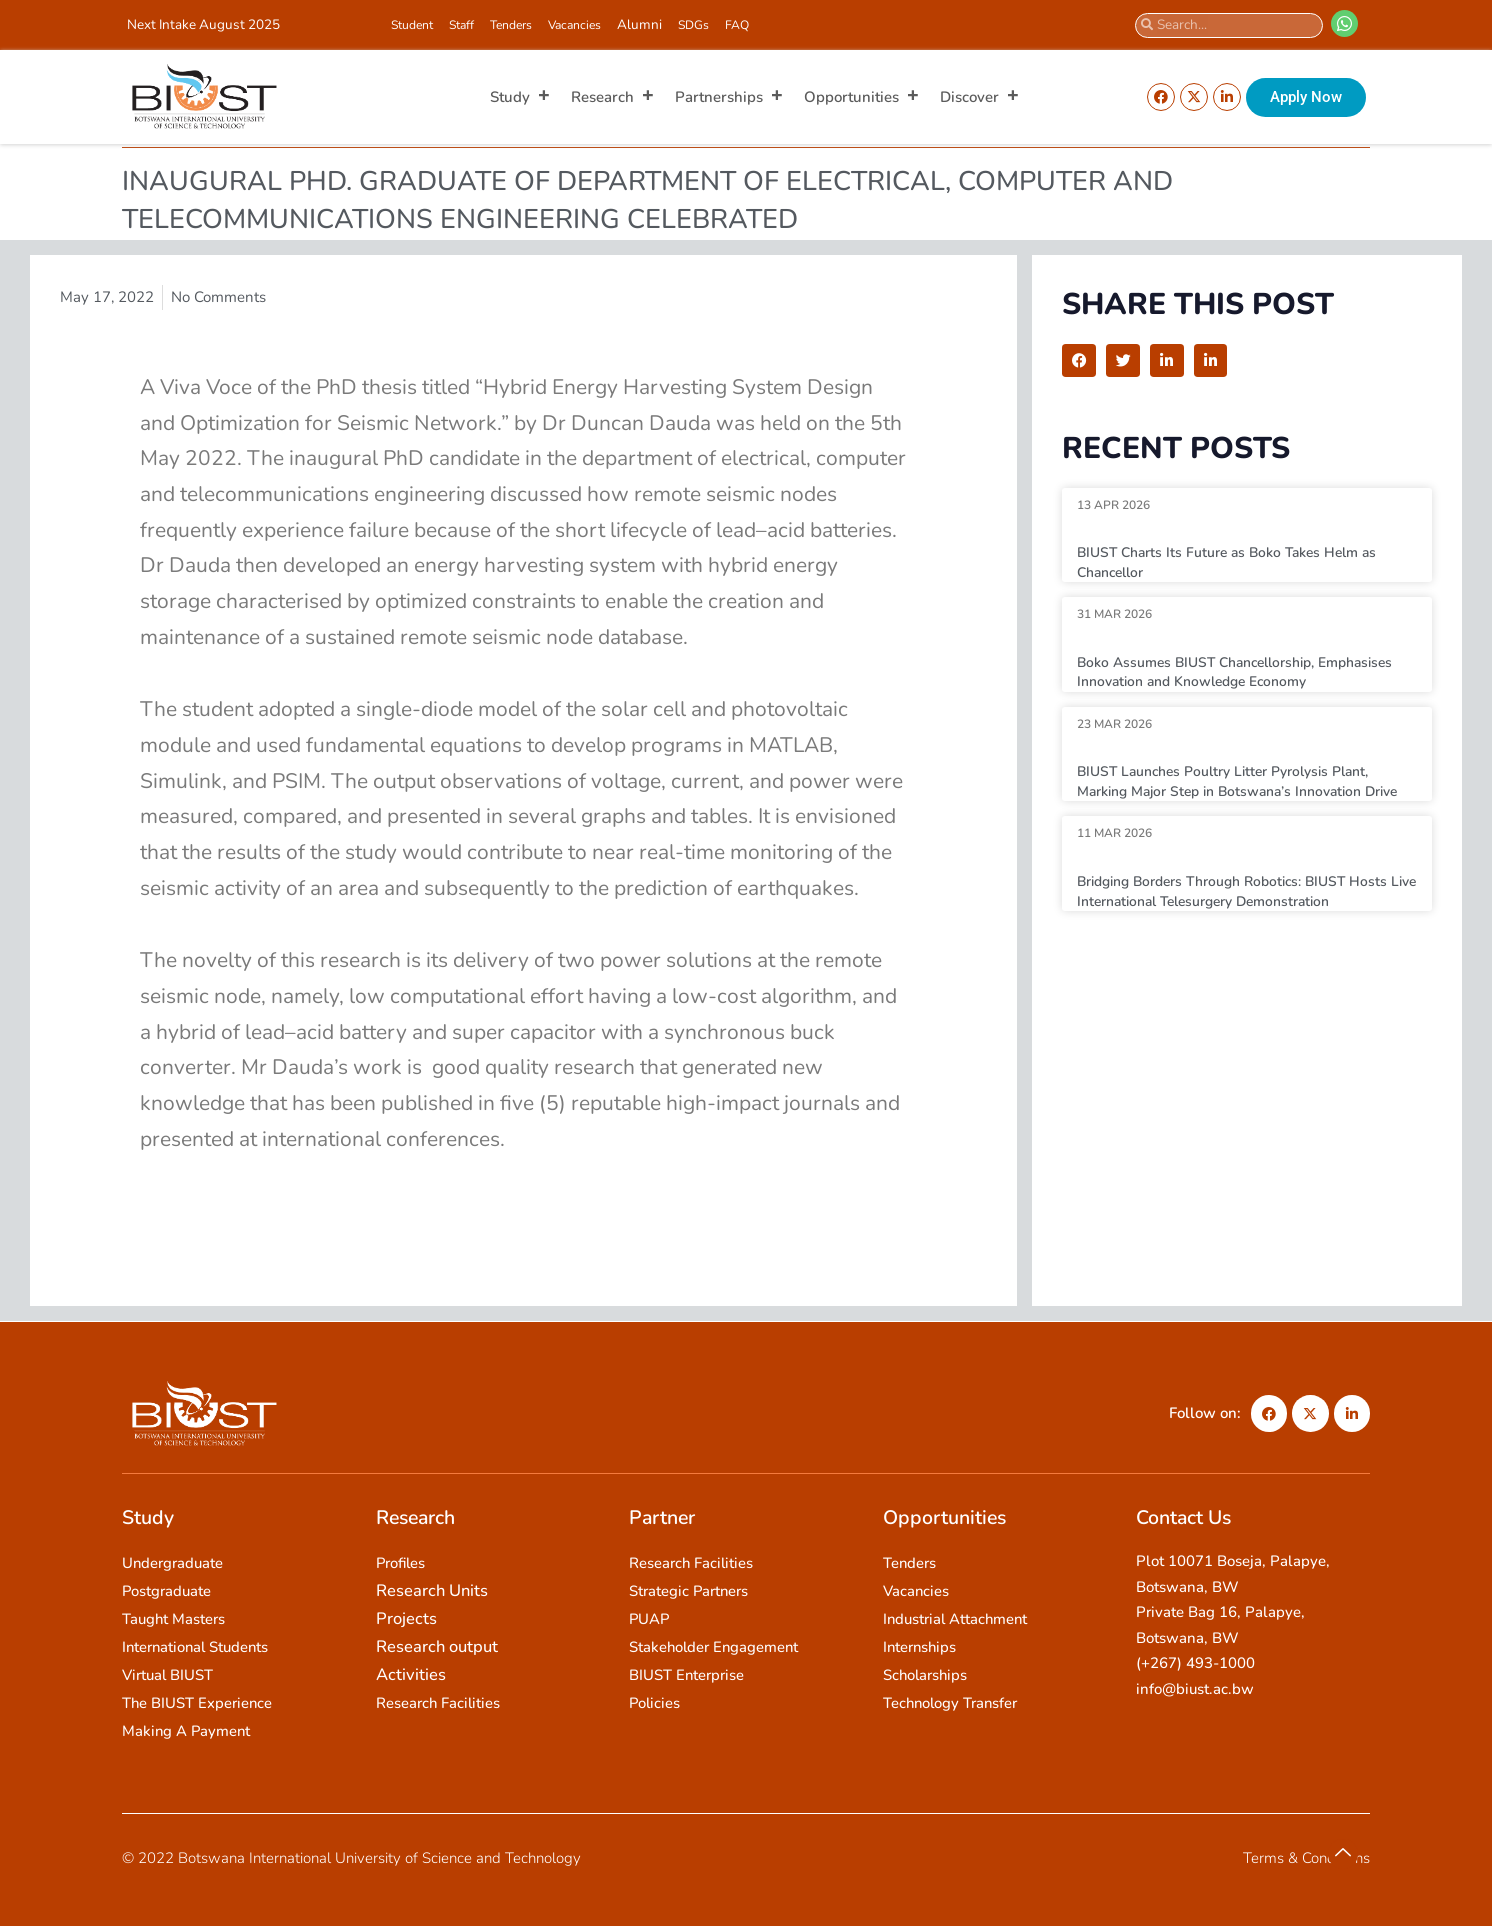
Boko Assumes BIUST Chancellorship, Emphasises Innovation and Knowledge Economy (1245, 672)
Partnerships (729, 97)
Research (613, 97)
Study (520, 97)
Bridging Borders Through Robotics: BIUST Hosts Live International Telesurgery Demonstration (1246, 911)
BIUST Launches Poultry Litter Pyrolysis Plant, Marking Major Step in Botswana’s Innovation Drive (1236, 790)
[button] (1079, 361)
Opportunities (862, 97)
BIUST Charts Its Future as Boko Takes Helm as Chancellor (1238, 562)
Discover (980, 97)
